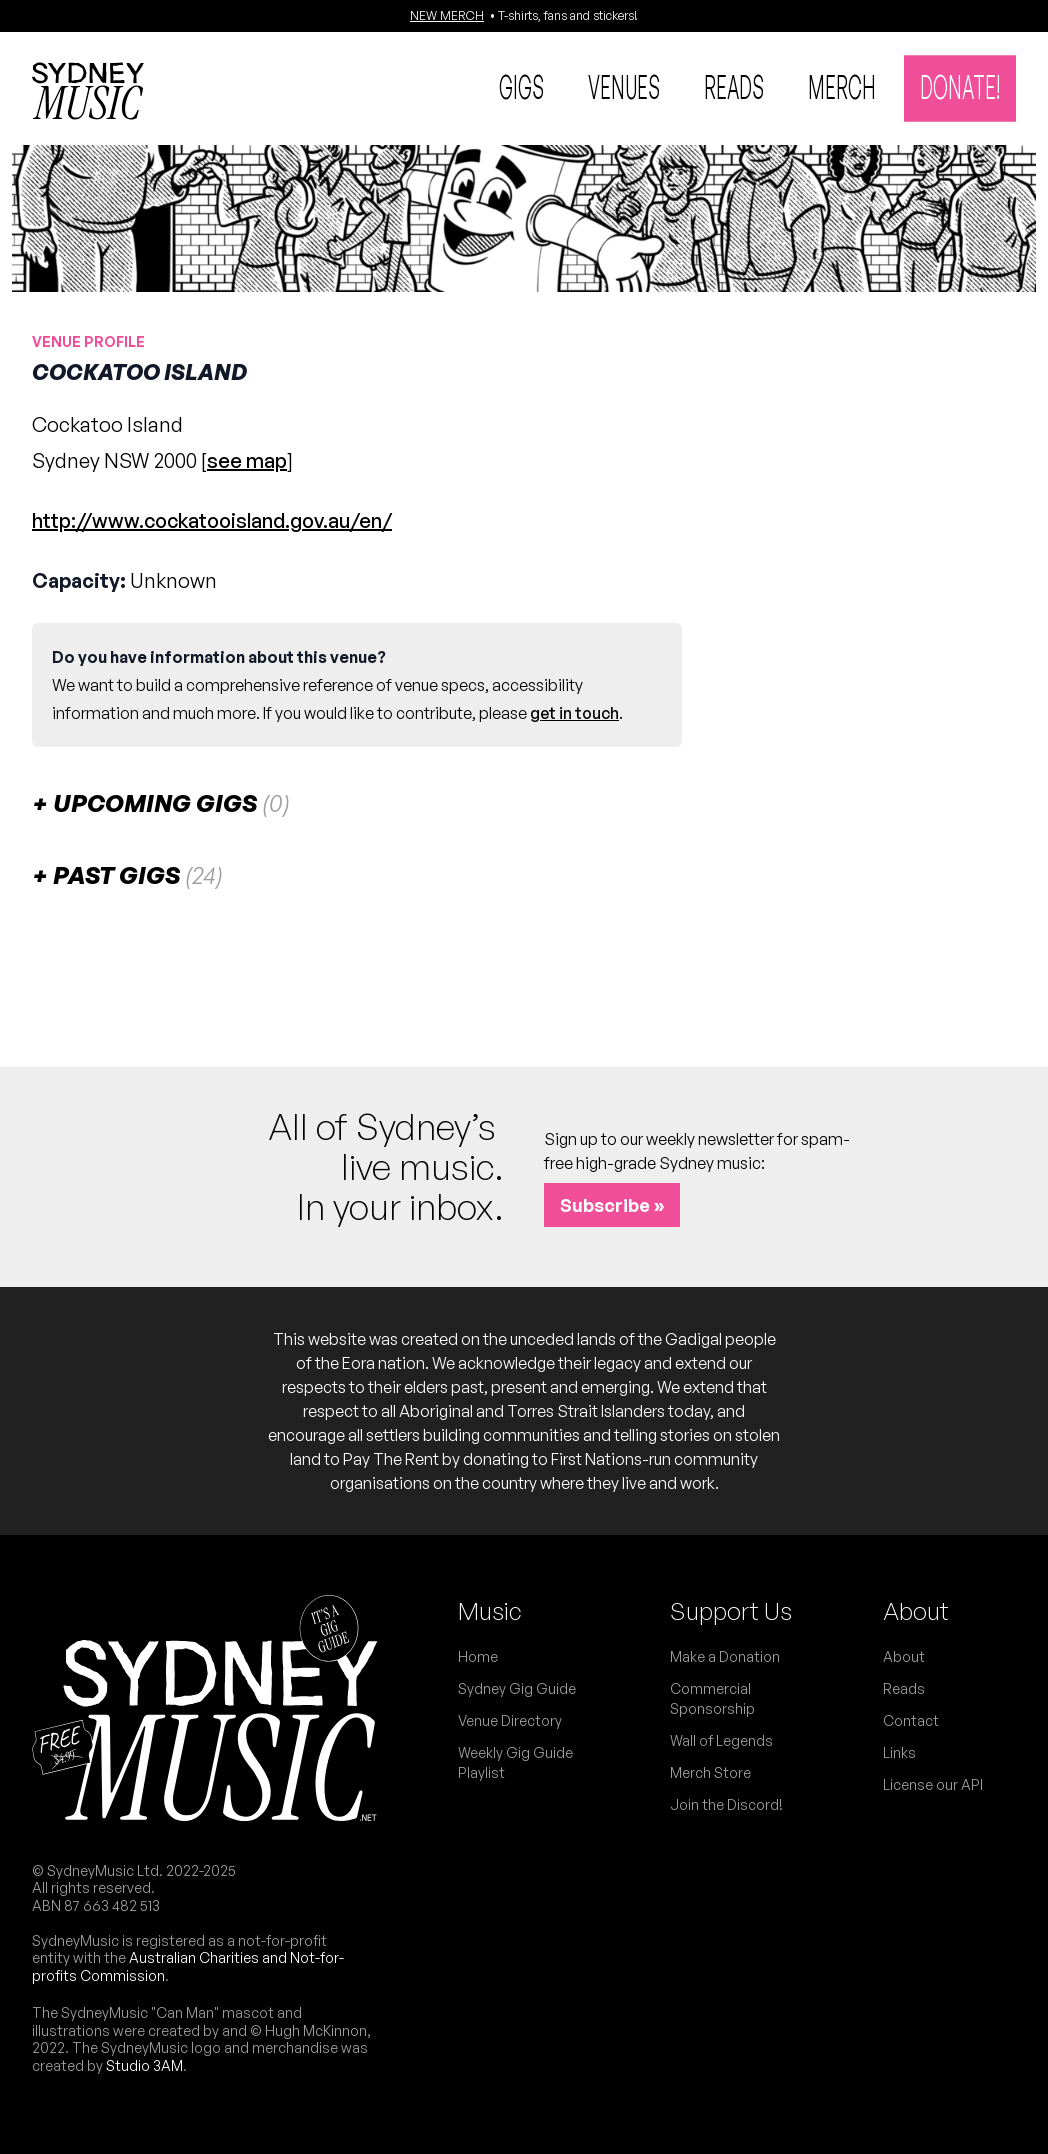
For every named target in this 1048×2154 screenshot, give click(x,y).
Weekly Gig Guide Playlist (515, 1762)
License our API (933, 1784)
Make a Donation (725, 1656)
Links (899, 1752)
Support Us (731, 1611)
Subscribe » (612, 1205)
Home (478, 1656)
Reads (734, 86)
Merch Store (710, 1772)
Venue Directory (510, 1720)
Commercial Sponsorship (712, 1698)
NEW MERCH (447, 15)
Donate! (960, 86)
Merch (842, 86)
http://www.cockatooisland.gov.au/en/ (212, 520)
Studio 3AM (144, 2065)
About (916, 1611)
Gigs (521, 86)
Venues (624, 86)
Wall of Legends (721, 1740)
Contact (911, 1720)
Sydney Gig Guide (517, 1688)
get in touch (574, 713)
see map (247, 460)
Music (490, 1611)
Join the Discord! (726, 1804)
